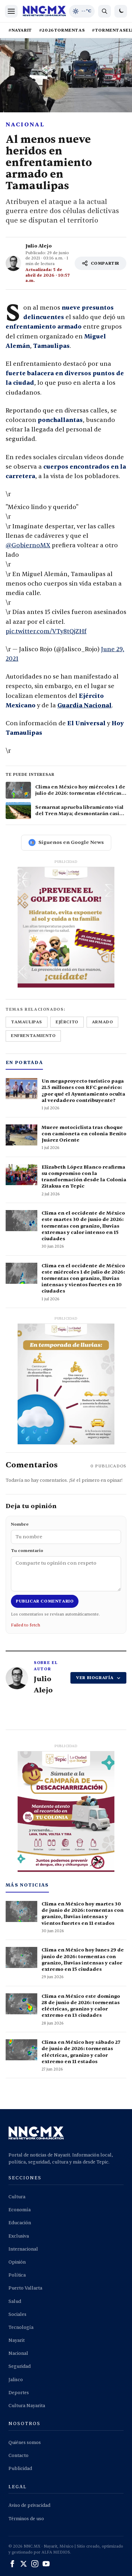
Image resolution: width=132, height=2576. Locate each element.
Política (17, 2275)
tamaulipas (26, 1022)
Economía (19, 2210)
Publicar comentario (45, 1601)
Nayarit (16, 2340)
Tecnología (20, 2327)
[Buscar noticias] (104, 11)
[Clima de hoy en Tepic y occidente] (82, 11)
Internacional (23, 2249)
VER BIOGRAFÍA (98, 1677)
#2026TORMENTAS (62, 30)
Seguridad (19, 2366)
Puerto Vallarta (25, 2288)
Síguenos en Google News (66, 842)
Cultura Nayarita (26, 2406)
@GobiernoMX (28, 545)
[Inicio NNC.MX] (44, 11)
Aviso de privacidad (29, 2505)
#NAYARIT (20, 30)
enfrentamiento (33, 1035)
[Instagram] (35, 2564)
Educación (19, 2223)
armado (102, 1022)
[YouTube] (46, 2564)
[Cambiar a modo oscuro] (120, 11)
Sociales (17, 2314)
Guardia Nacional (84, 705)
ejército (67, 1022)
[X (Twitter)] (23, 2564)
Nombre (66, 1532)
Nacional (25, 124)
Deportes (18, 2393)
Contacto (18, 2455)
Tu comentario (66, 1569)
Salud (14, 2301)
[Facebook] (12, 2564)
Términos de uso (26, 2519)
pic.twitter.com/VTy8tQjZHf (46, 631)
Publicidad (20, 2468)
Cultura (16, 2197)
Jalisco (15, 2380)
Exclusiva (18, 2236)
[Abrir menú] (11, 11)
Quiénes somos (24, 2442)
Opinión (17, 2262)
